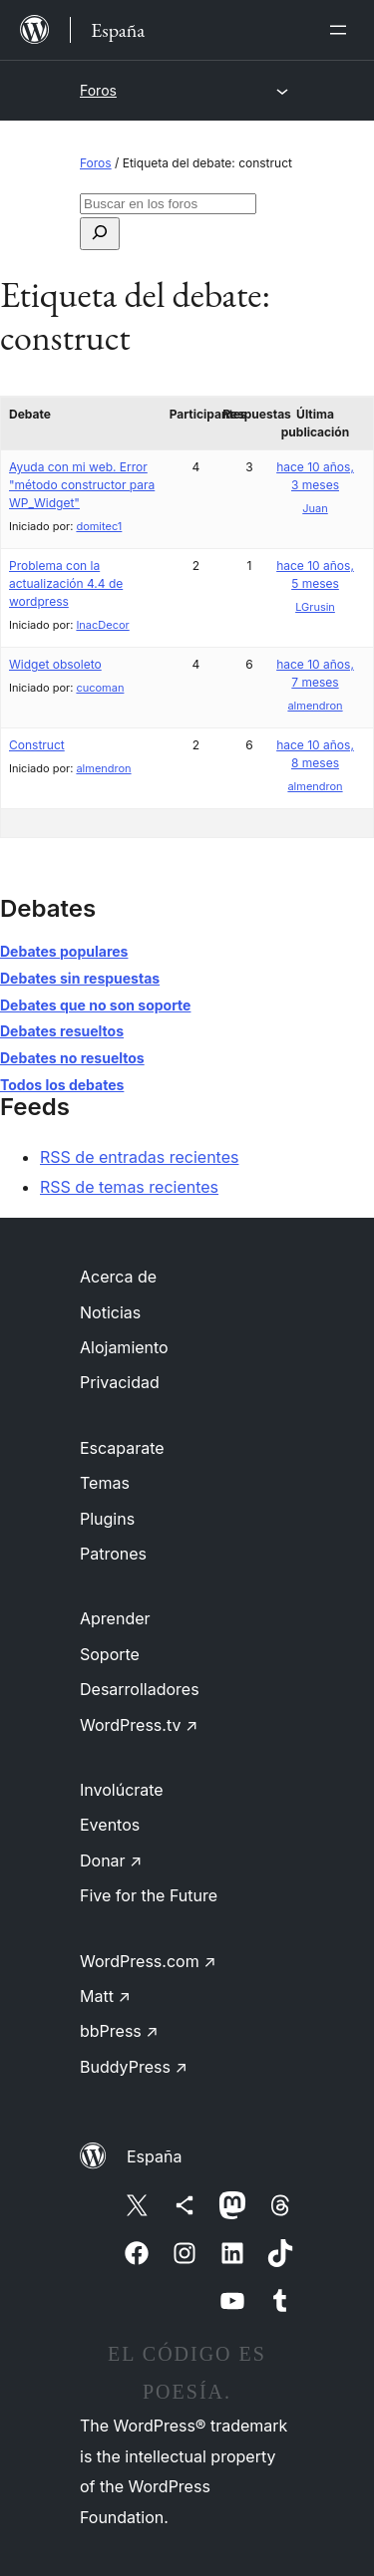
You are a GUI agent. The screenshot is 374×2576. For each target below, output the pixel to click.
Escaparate (122, 1448)
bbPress (119, 2031)
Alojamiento (124, 1347)
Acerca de (118, 1277)
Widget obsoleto (55, 664)
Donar (111, 1860)
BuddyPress (133, 2067)
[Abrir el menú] (342, 30)
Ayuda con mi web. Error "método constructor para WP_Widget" (82, 484)
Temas (105, 1483)
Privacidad (120, 1382)
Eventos (110, 1825)
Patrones (113, 1554)
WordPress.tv (138, 1725)
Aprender (115, 1618)
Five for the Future (148, 1895)
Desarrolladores (139, 1689)
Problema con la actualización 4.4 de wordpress (66, 583)
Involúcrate (122, 1790)
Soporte (110, 1654)
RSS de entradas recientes (139, 1157)
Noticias (110, 1312)
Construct (37, 744)
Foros (98, 90)
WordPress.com (148, 1961)
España (154, 2156)
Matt (105, 1996)
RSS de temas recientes (129, 1187)
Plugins (107, 1519)
